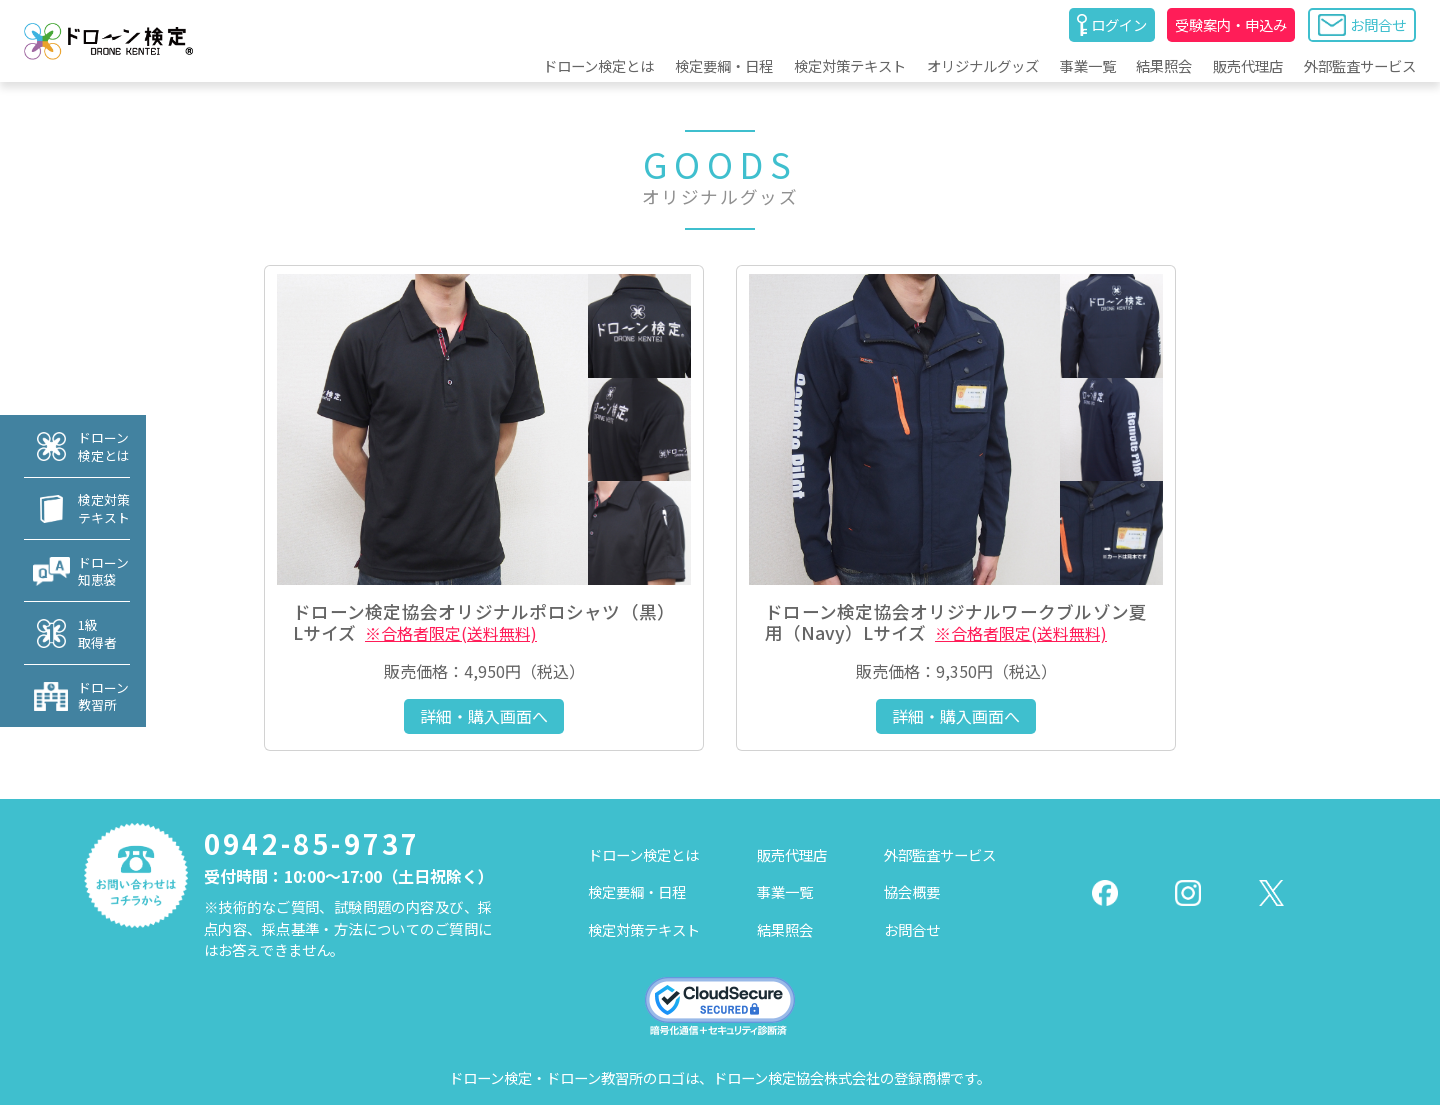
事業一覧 (1088, 66)
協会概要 (912, 891)
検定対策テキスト (850, 66)
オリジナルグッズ (983, 66)
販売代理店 (1248, 66)
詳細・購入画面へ (484, 716)
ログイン (1112, 25)
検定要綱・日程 (724, 66)
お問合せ (1362, 25)
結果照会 (1164, 66)
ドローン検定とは (598, 66)
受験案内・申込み (1231, 24)
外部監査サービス (1360, 66)
